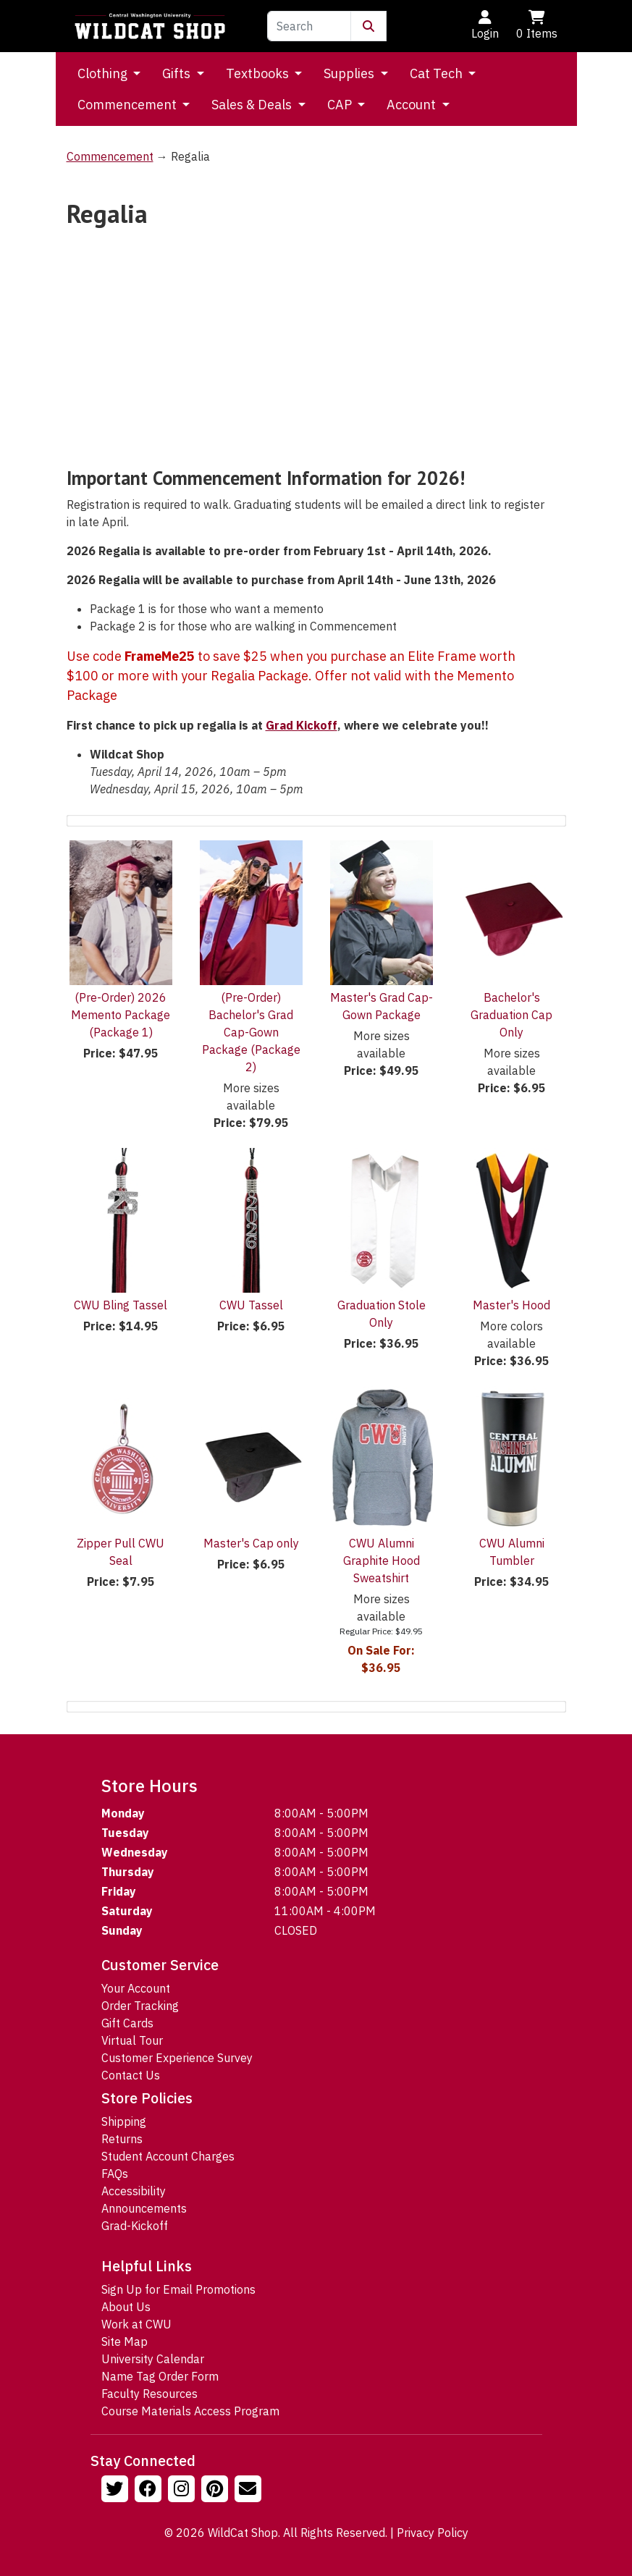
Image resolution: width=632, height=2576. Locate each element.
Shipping (123, 2121)
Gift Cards (127, 2023)
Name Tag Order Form (160, 2376)
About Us (126, 2307)
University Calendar (152, 2359)
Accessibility (133, 2191)
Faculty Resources (149, 2393)
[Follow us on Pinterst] (216, 2490)
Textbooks (259, 73)
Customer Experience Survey (177, 2058)
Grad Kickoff (301, 725)
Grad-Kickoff (134, 2225)
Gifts (177, 73)
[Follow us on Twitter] (116, 2490)
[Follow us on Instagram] (183, 2490)
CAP (341, 104)
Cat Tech (437, 73)
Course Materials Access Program (190, 2411)
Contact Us (130, 2075)
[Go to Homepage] (150, 26)
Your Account (135, 1988)
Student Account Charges (168, 2156)
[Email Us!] (250, 2490)
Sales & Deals (253, 104)
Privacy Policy (432, 2532)
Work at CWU (136, 2324)
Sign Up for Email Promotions (178, 2289)
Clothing (103, 73)
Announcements (144, 2208)
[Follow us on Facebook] (150, 2490)
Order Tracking (140, 2005)
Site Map (124, 2341)
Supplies (350, 73)
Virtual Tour (132, 2040)
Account (413, 104)
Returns (122, 2139)
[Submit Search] (368, 26)
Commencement (128, 104)
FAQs (114, 2173)
